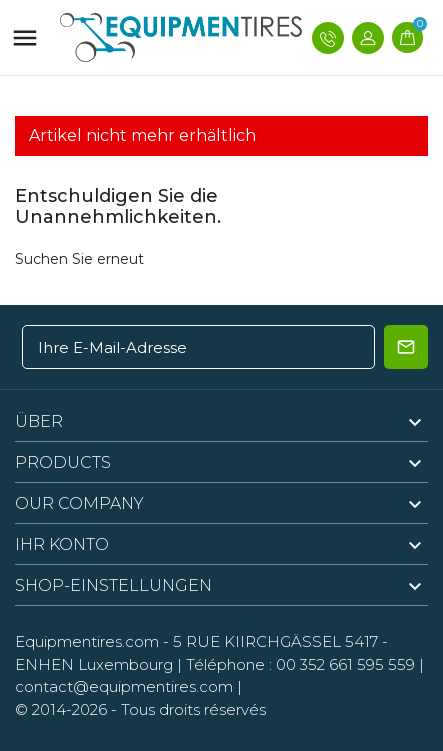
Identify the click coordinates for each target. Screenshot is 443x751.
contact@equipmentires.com (124, 686)
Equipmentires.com (87, 641)
